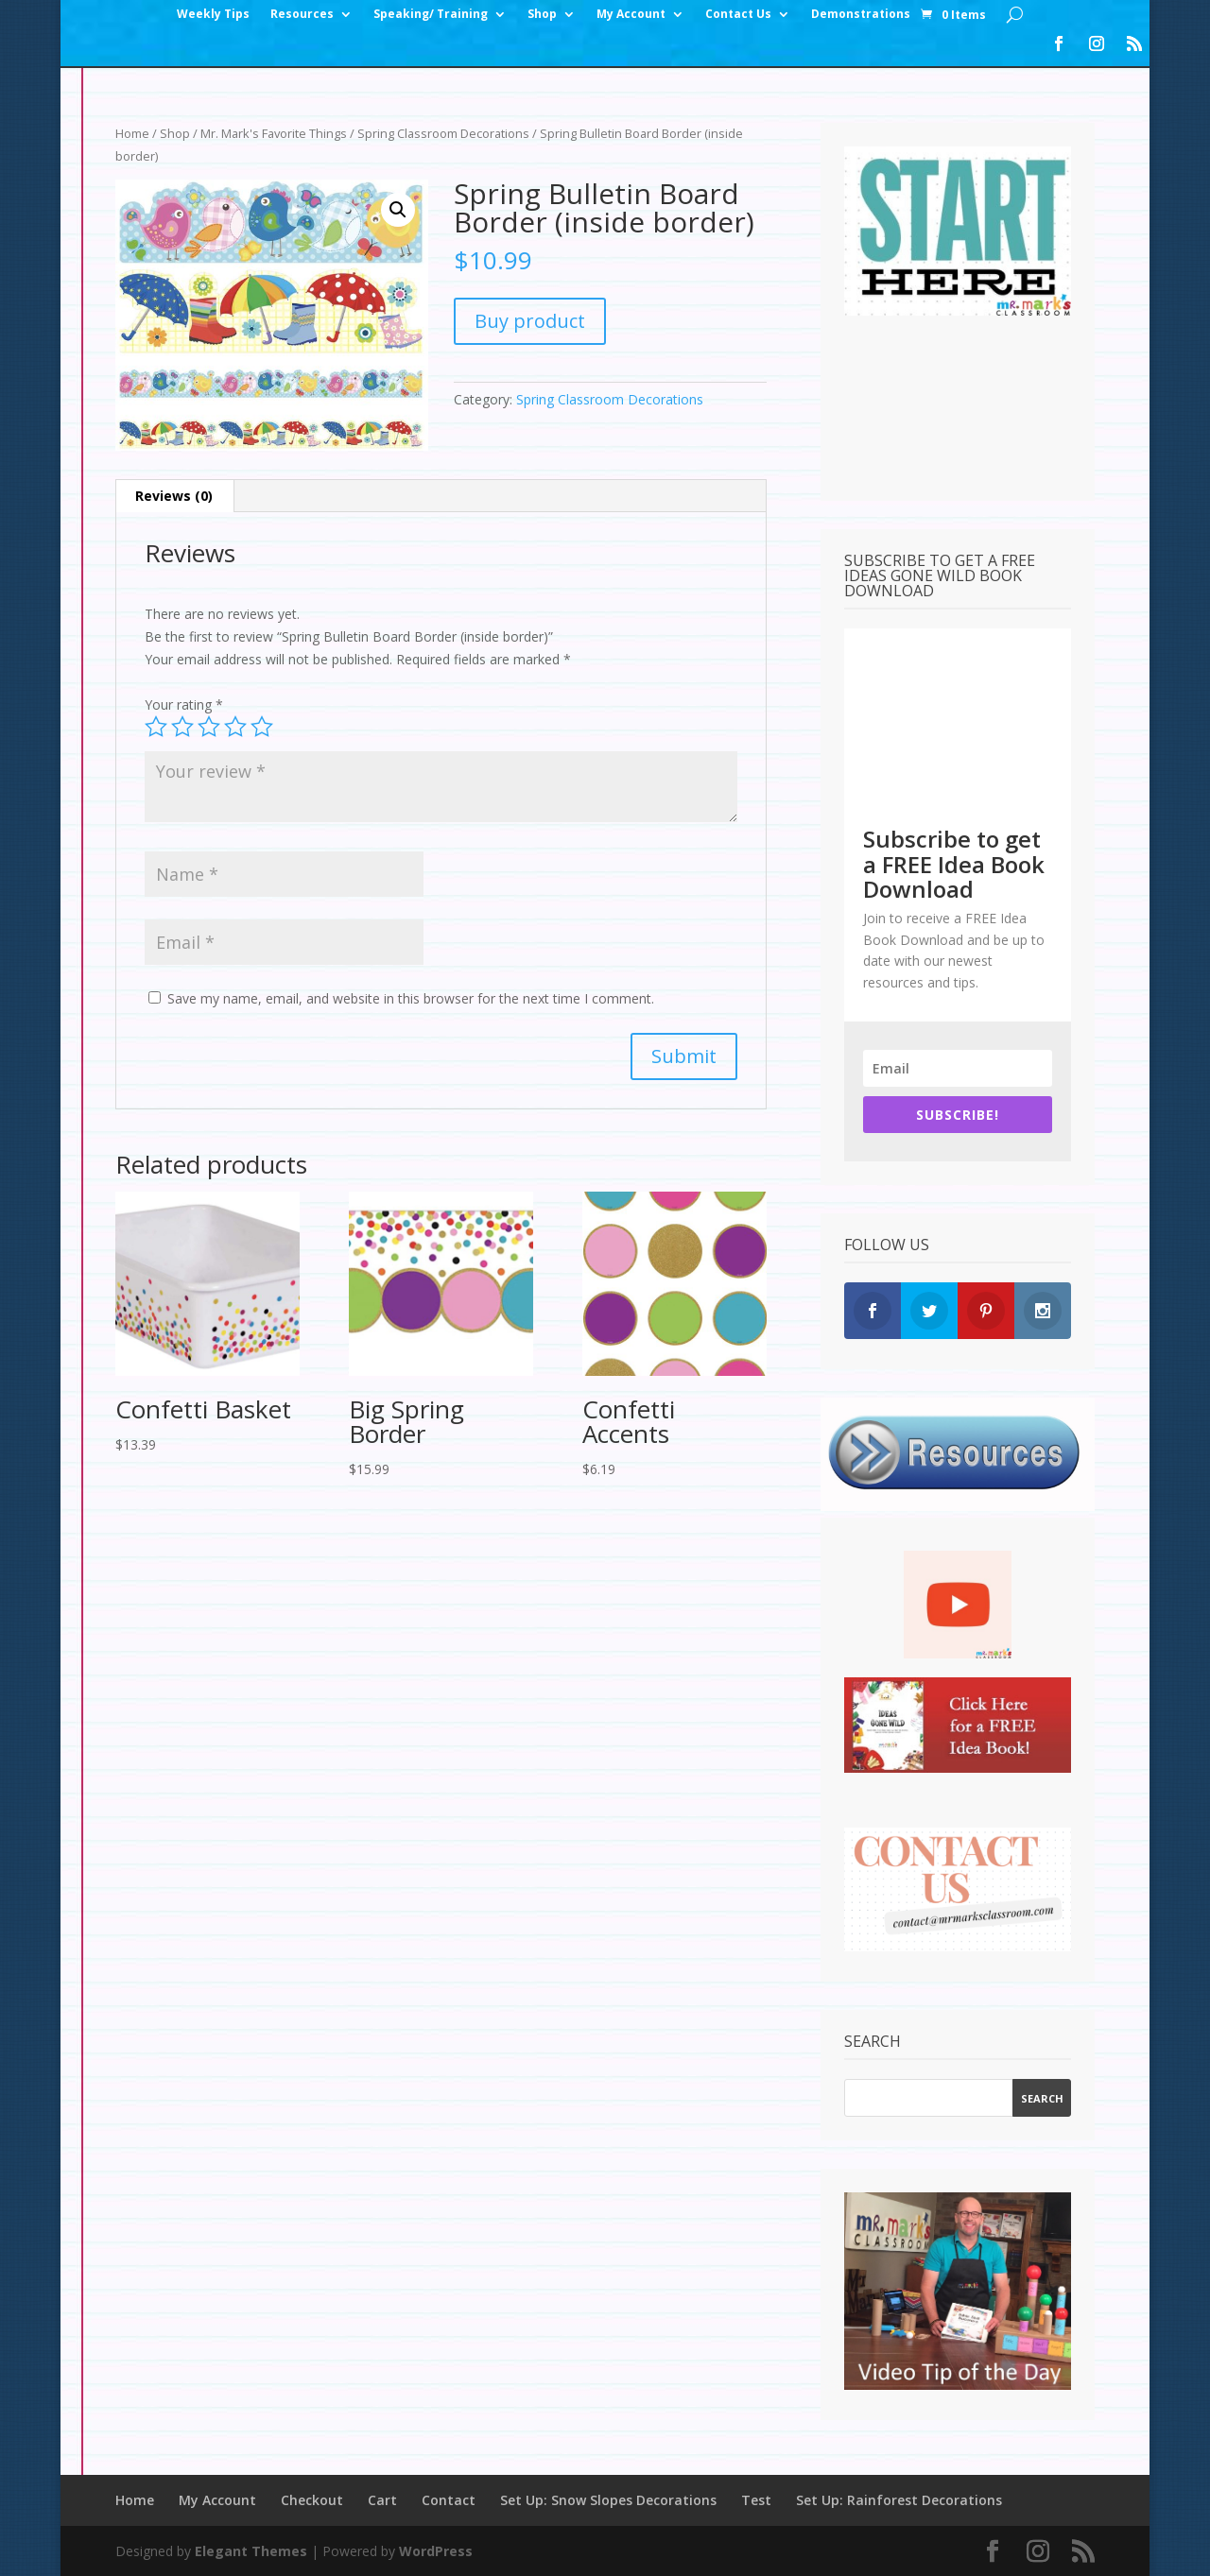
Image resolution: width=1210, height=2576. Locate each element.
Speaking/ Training (430, 15)
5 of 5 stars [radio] (262, 726)
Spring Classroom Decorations (443, 133)
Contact (448, 2500)
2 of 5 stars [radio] (182, 726)
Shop (542, 15)
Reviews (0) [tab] (174, 496)
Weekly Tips (213, 15)
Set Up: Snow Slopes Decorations (608, 2500)
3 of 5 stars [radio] (209, 726)
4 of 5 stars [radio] (235, 726)
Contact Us (738, 15)
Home (132, 133)
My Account (631, 15)
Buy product (530, 321)
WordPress (436, 2551)
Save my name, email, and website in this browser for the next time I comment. (410, 998)
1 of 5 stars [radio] (156, 726)
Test (756, 2500)
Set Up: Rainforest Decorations (899, 2500)
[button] (398, 210)
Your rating (184, 704)
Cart (382, 2500)
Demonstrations (860, 15)
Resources (302, 15)
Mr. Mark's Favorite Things (273, 133)
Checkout (312, 2500)
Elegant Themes (251, 2551)
